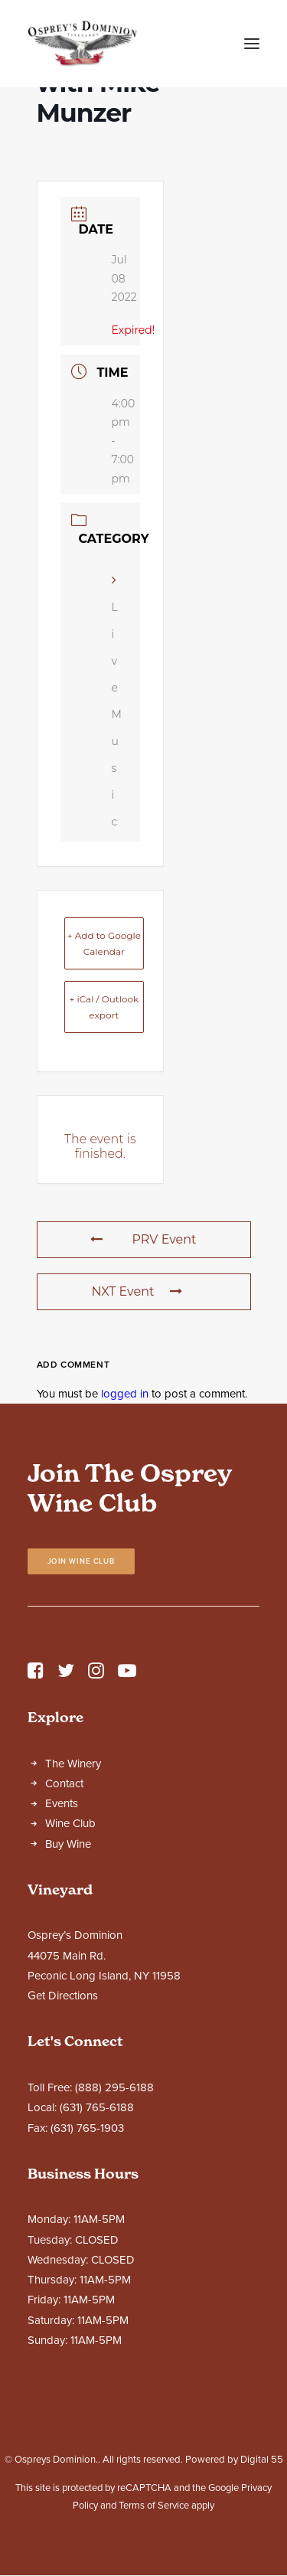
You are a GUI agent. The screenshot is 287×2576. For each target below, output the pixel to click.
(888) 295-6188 (114, 2087)
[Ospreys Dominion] (83, 44)
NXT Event (136, 1291)
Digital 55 (261, 2459)
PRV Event (143, 1239)
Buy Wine (68, 1844)
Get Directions (63, 1995)
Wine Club (70, 1823)
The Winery (73, 1763)
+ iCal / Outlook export (104, 1007)
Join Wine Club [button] (81, 1561)
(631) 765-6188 (97, 2107)
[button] (252, 43)
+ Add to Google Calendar (104, 943)
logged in (124, 1394)
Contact (64, 1783)
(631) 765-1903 (87, 2128)
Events (61, 1803)
